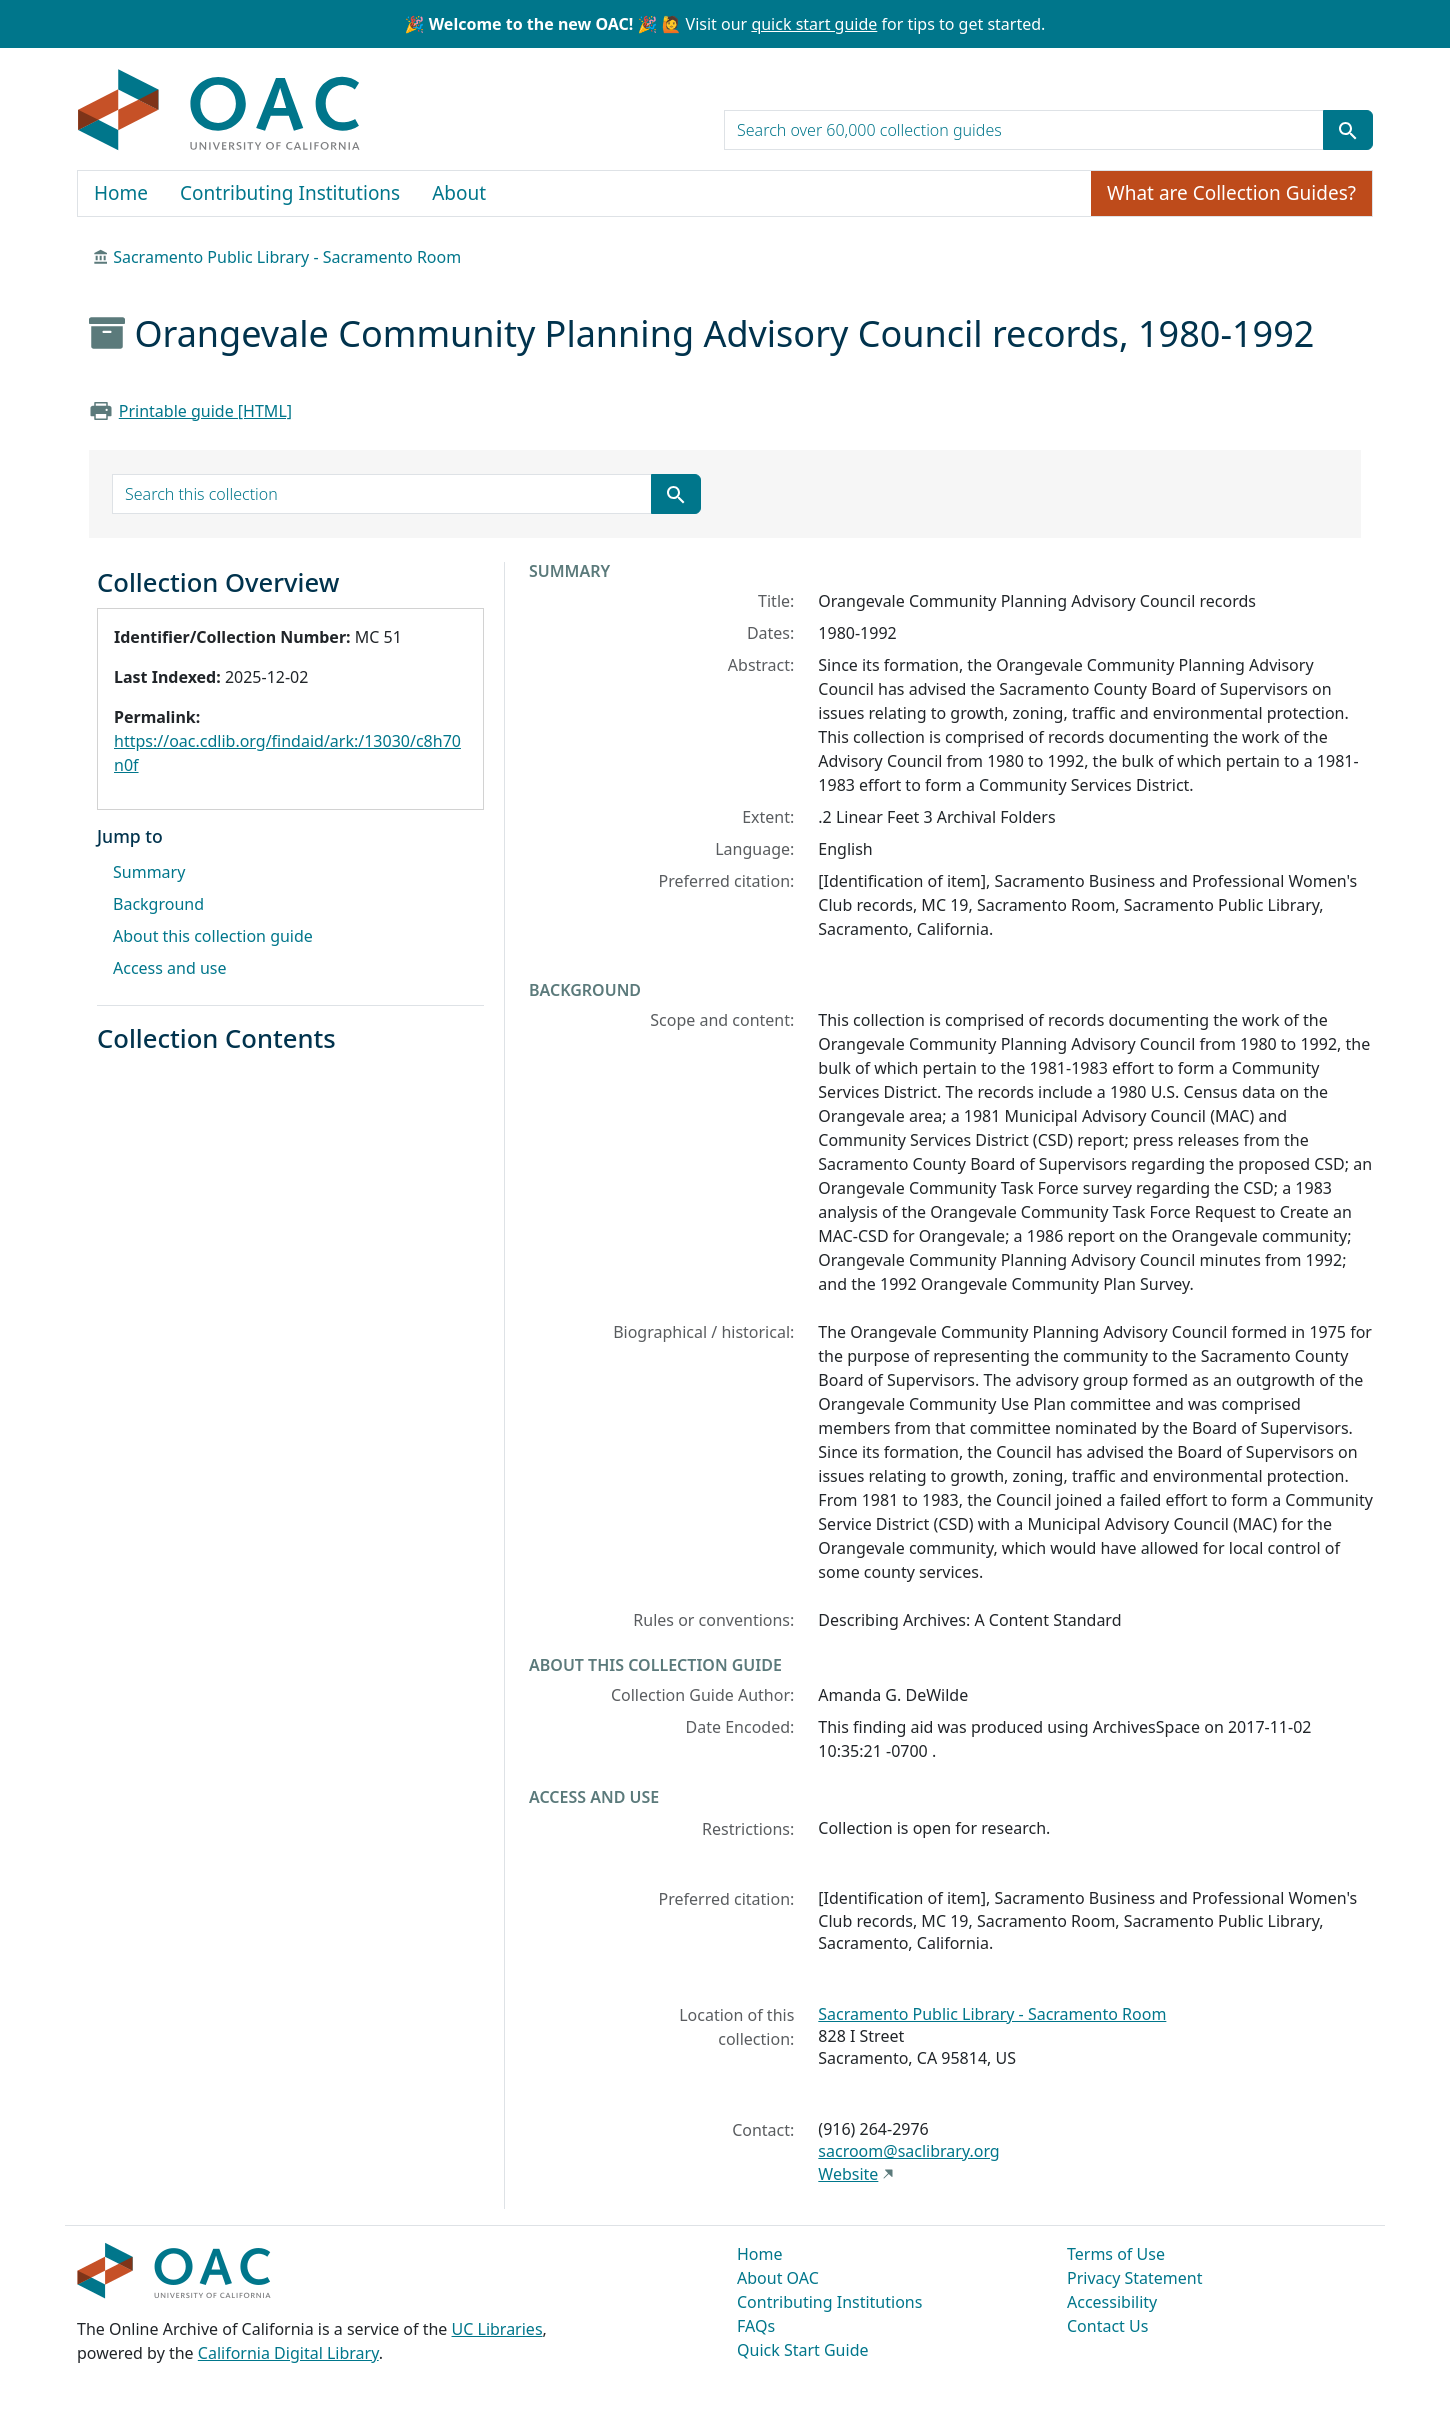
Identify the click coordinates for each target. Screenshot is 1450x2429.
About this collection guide (213, 936)
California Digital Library (288, 2353)
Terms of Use (1116, 2254)
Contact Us (1107, 2326)
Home (121, 193)
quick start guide (814, 24)
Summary (149, 872)
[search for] (1024, 130)
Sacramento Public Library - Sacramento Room (287, 257)
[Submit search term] (1348, 130)
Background (158, 904)
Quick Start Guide (803, 2350)
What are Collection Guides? (1231, 193)
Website (848, 2174)
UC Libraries (497, 2329)
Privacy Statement (1135, 2278)
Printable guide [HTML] (205, 411)
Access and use (170, 968)
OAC (219, 111)
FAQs (756, 2326)
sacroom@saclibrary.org (908, 2151)
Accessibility (1112, 2302)
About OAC (778, 2278)
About (459, 193)
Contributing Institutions (290, 193)
